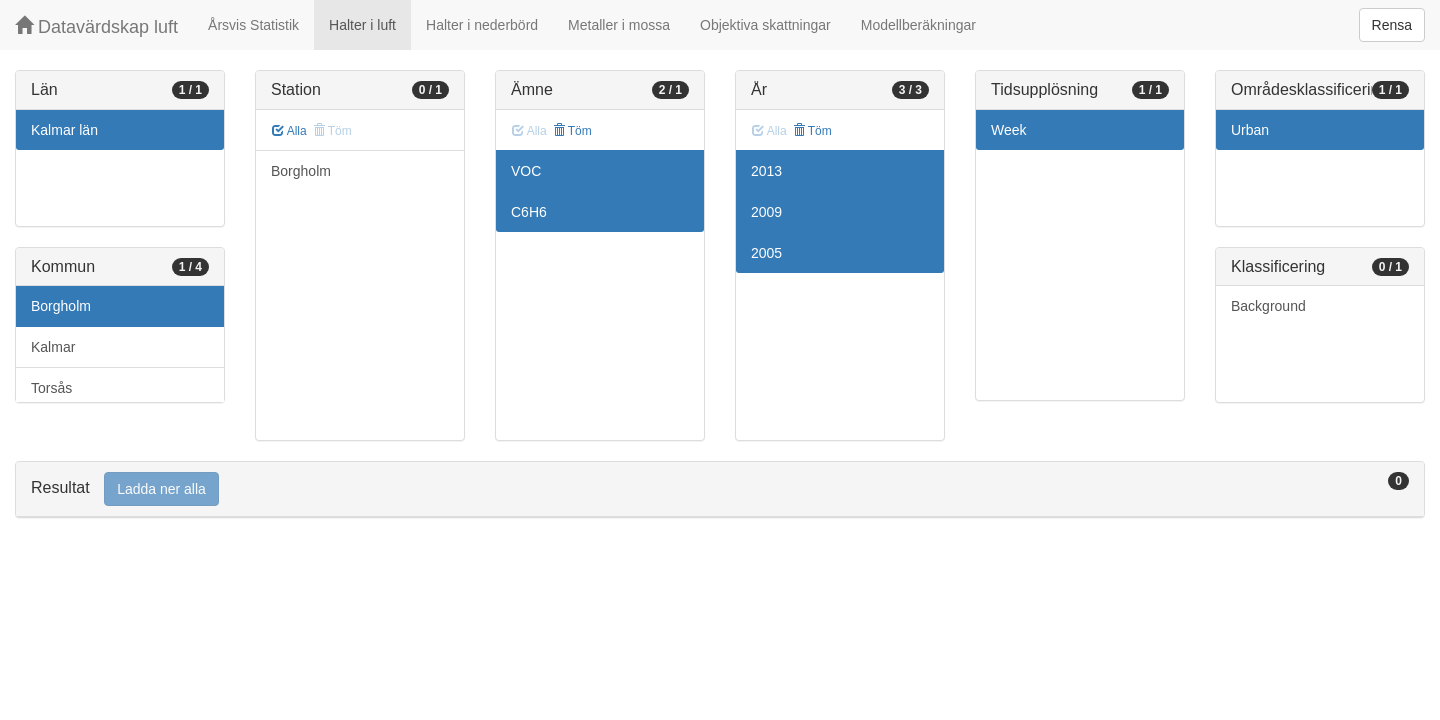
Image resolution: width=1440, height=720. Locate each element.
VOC (526, 171)
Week (1009, 130)
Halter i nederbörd (482, 25)
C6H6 (529, 212)
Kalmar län (64, 130)
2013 (766, 171)
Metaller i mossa (619, 25)
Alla (289, 131)
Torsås (51, 388)
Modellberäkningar (918, 25)
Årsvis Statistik (253, 25)
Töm (572, 131)
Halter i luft (362, 25)
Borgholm (61, 306)
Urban (1250, 130)
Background (1268, 306)
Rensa (1392, 25)
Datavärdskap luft (96, 26)
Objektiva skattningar (765, 25)
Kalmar (53, 347)
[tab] (720, 489)
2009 (766, 212)
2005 (766, 253)
